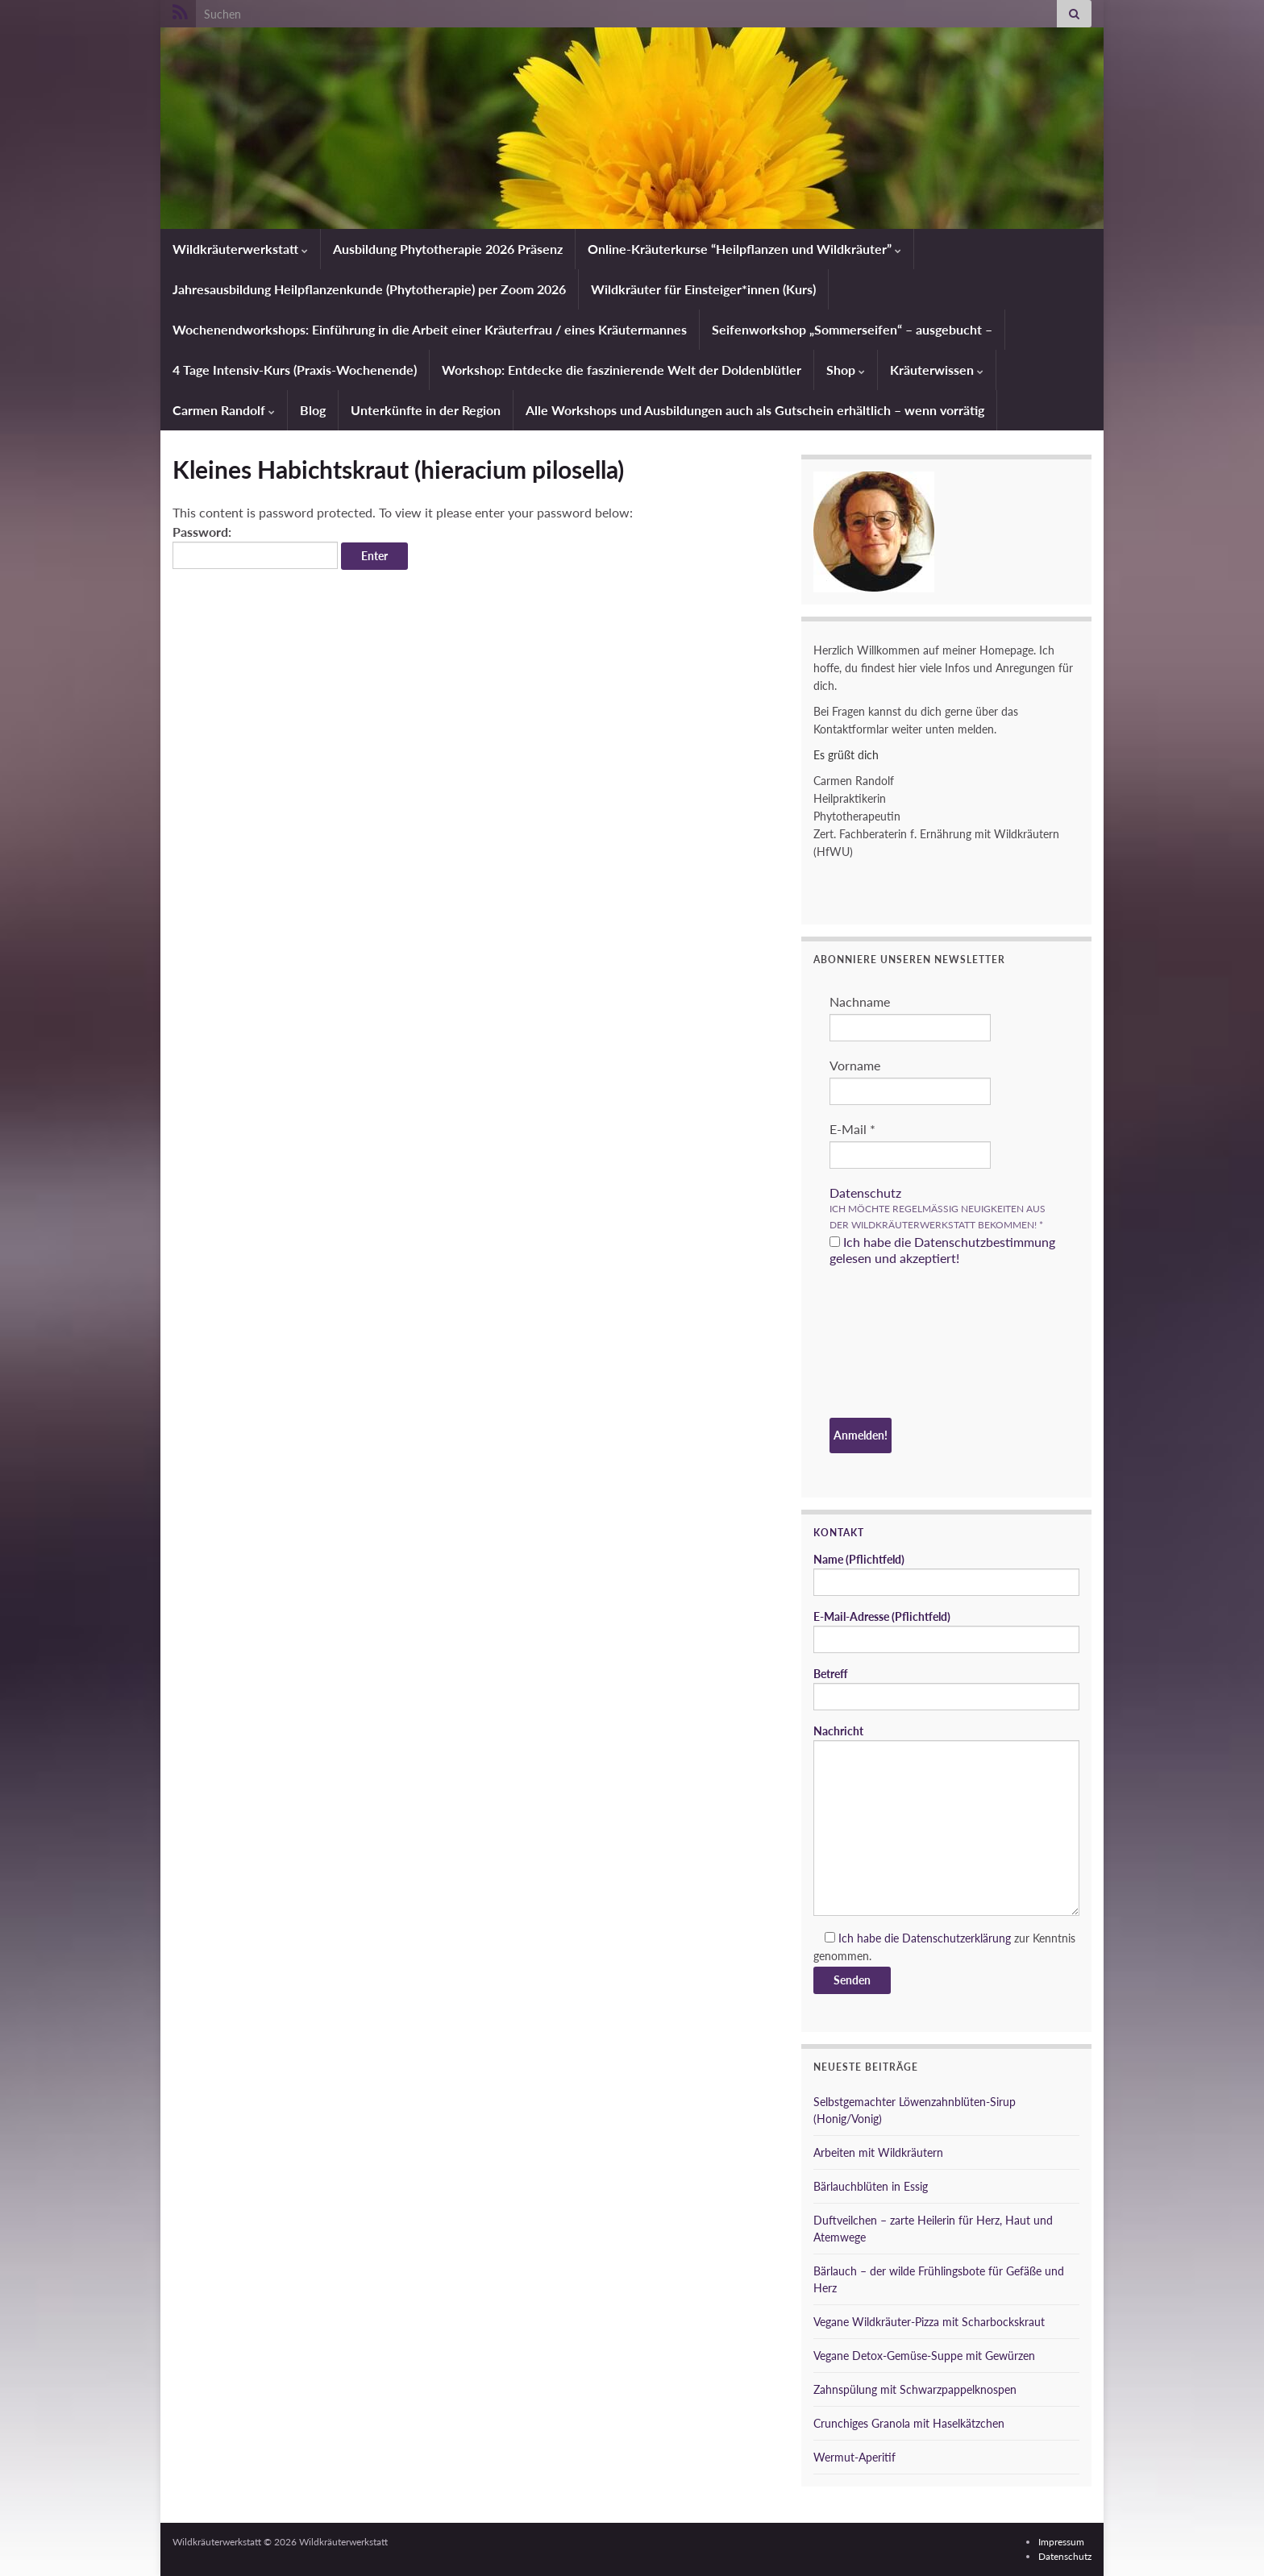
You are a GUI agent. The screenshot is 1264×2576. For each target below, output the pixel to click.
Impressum (1061, 2542)
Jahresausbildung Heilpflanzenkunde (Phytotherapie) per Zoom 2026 (369, 289)
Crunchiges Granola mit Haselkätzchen (908, 2423)
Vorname (855, 1065)
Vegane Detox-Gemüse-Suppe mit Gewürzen (924, 2355)
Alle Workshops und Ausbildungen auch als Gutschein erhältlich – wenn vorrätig (755, 410)
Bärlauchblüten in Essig (870, 2186)
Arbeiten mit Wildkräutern (878, 2152)
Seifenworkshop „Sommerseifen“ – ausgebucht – (852, 329)
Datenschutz (865, 1192)
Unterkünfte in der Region (426, 410)
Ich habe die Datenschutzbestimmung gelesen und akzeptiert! (942, 1249)
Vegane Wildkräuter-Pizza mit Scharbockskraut (929, 2322)
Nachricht (946, 1820)
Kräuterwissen (936, 369)
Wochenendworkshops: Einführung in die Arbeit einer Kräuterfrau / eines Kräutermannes (430, 329)
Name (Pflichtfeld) (946, 1574)
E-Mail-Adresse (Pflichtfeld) (946, 1631)
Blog (313, 410)
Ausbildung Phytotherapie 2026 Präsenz (448, 248)
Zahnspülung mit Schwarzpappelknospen (915, 2389)
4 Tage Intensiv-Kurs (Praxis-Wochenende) (295, 369)
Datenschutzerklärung (956, 1938)
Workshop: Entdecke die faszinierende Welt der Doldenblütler (621, 369)
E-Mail (852, 1128)
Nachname (860, 1001)
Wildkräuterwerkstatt (240, 248)
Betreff (946, 1688)
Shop (845, 369)
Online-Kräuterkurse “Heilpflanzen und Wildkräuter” (744, 248)
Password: (255, 546)
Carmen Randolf (224, 410)
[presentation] (896, 1344)
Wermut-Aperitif (854, 2457)
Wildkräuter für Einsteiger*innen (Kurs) (703, 289)
